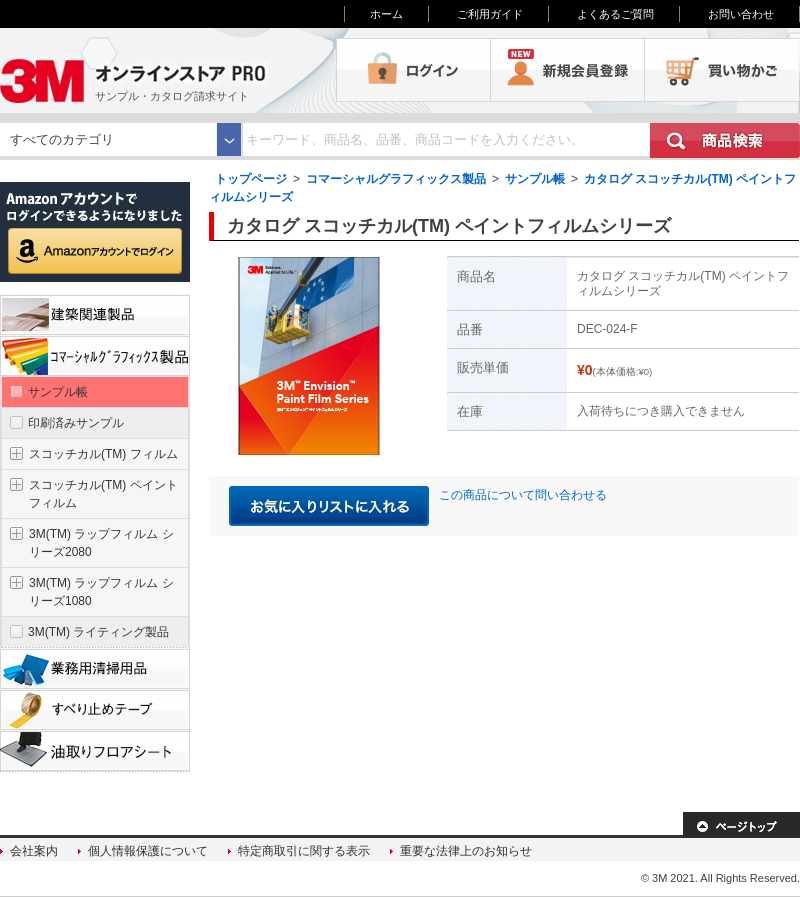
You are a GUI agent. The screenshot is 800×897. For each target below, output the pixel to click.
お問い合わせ (741, 14)
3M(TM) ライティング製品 (98, 632)
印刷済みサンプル (76, 423)
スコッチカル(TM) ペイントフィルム (103, 494)
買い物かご (722, 70)
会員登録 (568, 70)
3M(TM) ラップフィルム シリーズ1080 (101, 592)
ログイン (413, 70)
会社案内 (34, 851)
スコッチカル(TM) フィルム (103, 454)
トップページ (251, 179)
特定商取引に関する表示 (304, 851)
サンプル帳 (535, 179)
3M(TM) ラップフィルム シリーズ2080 (101, 543)
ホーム (386, 14)
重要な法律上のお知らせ (466, 851)
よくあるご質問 (615, 14)
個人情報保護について (148, 851)
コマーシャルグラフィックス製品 (396, 179)
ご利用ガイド (490, 14)
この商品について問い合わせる (523, 495)
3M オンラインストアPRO (168, 70)
